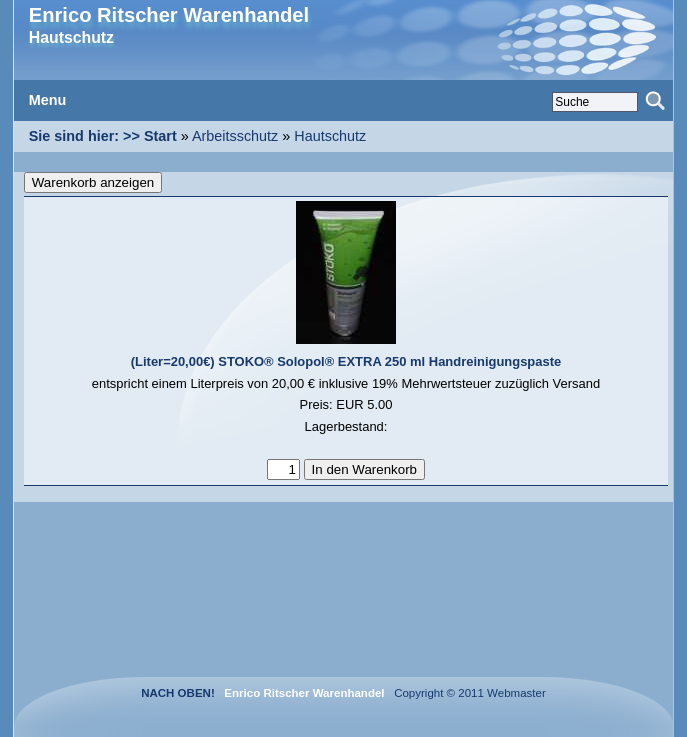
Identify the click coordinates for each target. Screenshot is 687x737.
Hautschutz (330, 136)
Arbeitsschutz (235, 136)
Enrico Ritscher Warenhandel (169, 15)
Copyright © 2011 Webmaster (467, 693)
